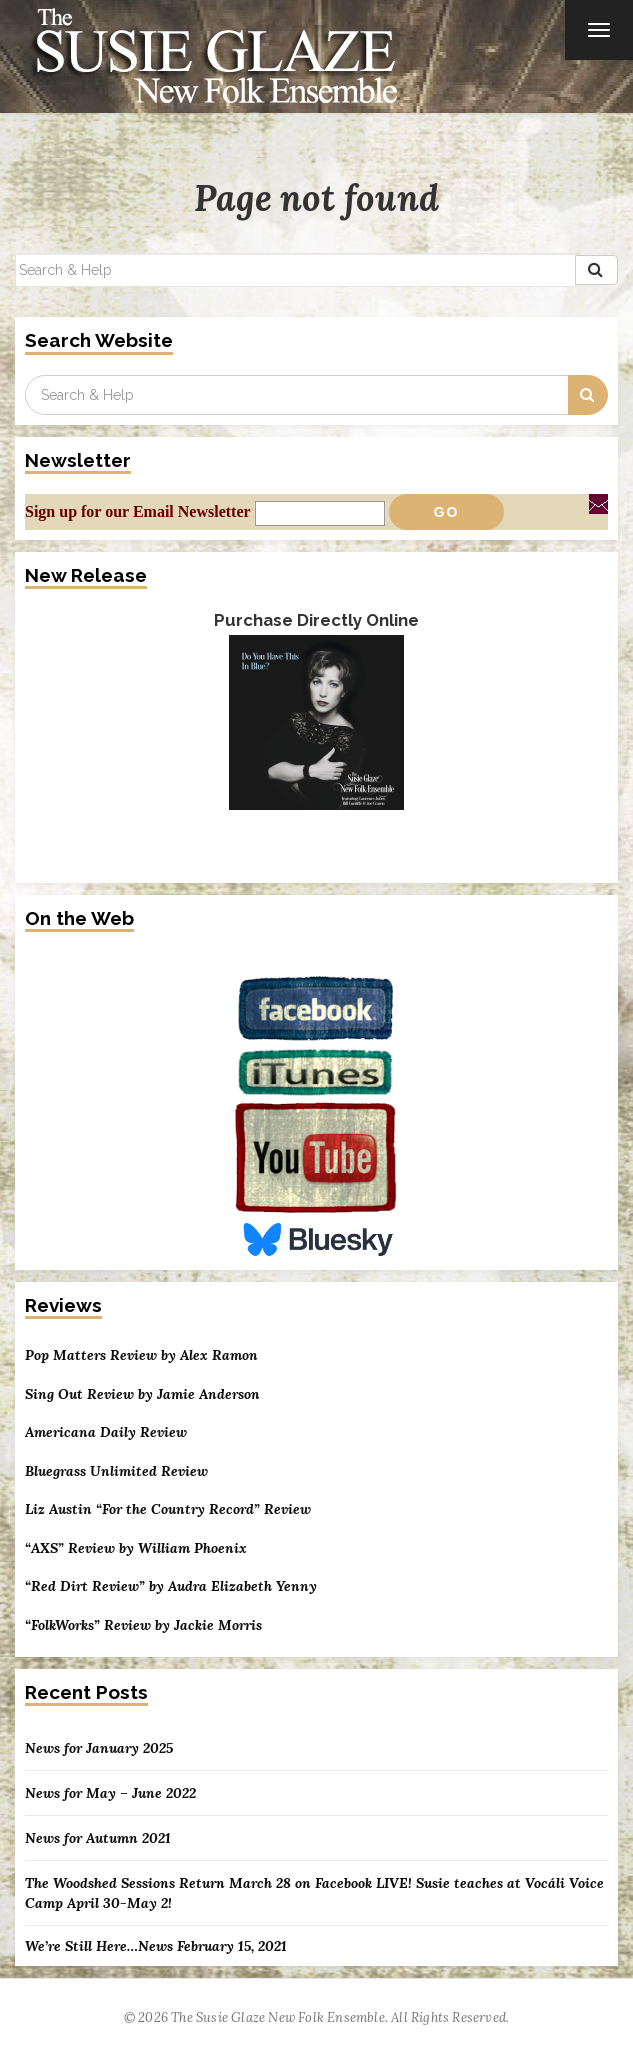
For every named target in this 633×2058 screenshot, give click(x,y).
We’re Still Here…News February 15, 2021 (156, 1946)
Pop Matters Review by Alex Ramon (141, 1355)
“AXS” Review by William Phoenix (136, 1548)
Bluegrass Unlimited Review (116, 1471)
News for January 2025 (99, 1748)
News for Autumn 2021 (98, 1838)
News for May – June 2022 (110, 1793)
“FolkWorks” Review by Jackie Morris (143, 1625)
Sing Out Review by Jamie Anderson (142, 1394)
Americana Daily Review (106, 1432)
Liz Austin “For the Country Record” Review (168, 1509)
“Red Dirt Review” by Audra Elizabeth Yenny (171, 1586)
